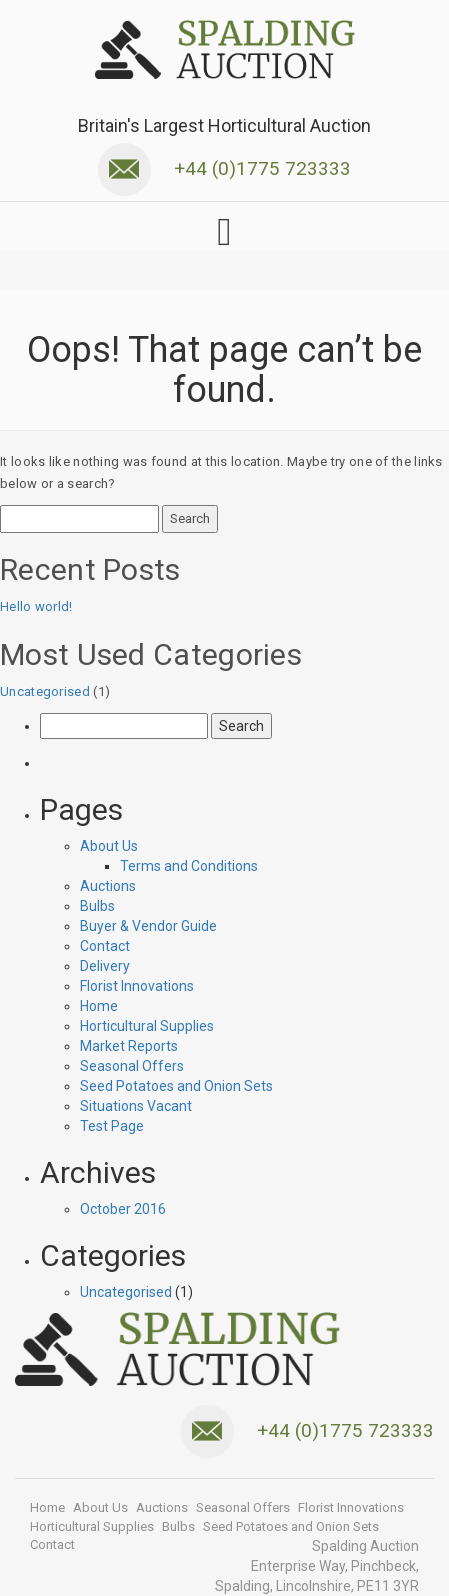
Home (99, 1006)
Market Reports (129, 1046)
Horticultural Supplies (147, 1026)
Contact (105, 946)
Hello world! (36, 606)
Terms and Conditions (189, 866)
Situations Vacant (136, 1106)
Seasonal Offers (132, 1066)
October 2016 (123, 1209)
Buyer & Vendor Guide (148, 926)
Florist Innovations (137, 986)
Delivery (105, 966)
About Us (109, 846)
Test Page (112, 1126)
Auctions (108, 886)
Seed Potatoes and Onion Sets (176, 1086)
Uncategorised (45, 691)
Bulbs (97, 906)
